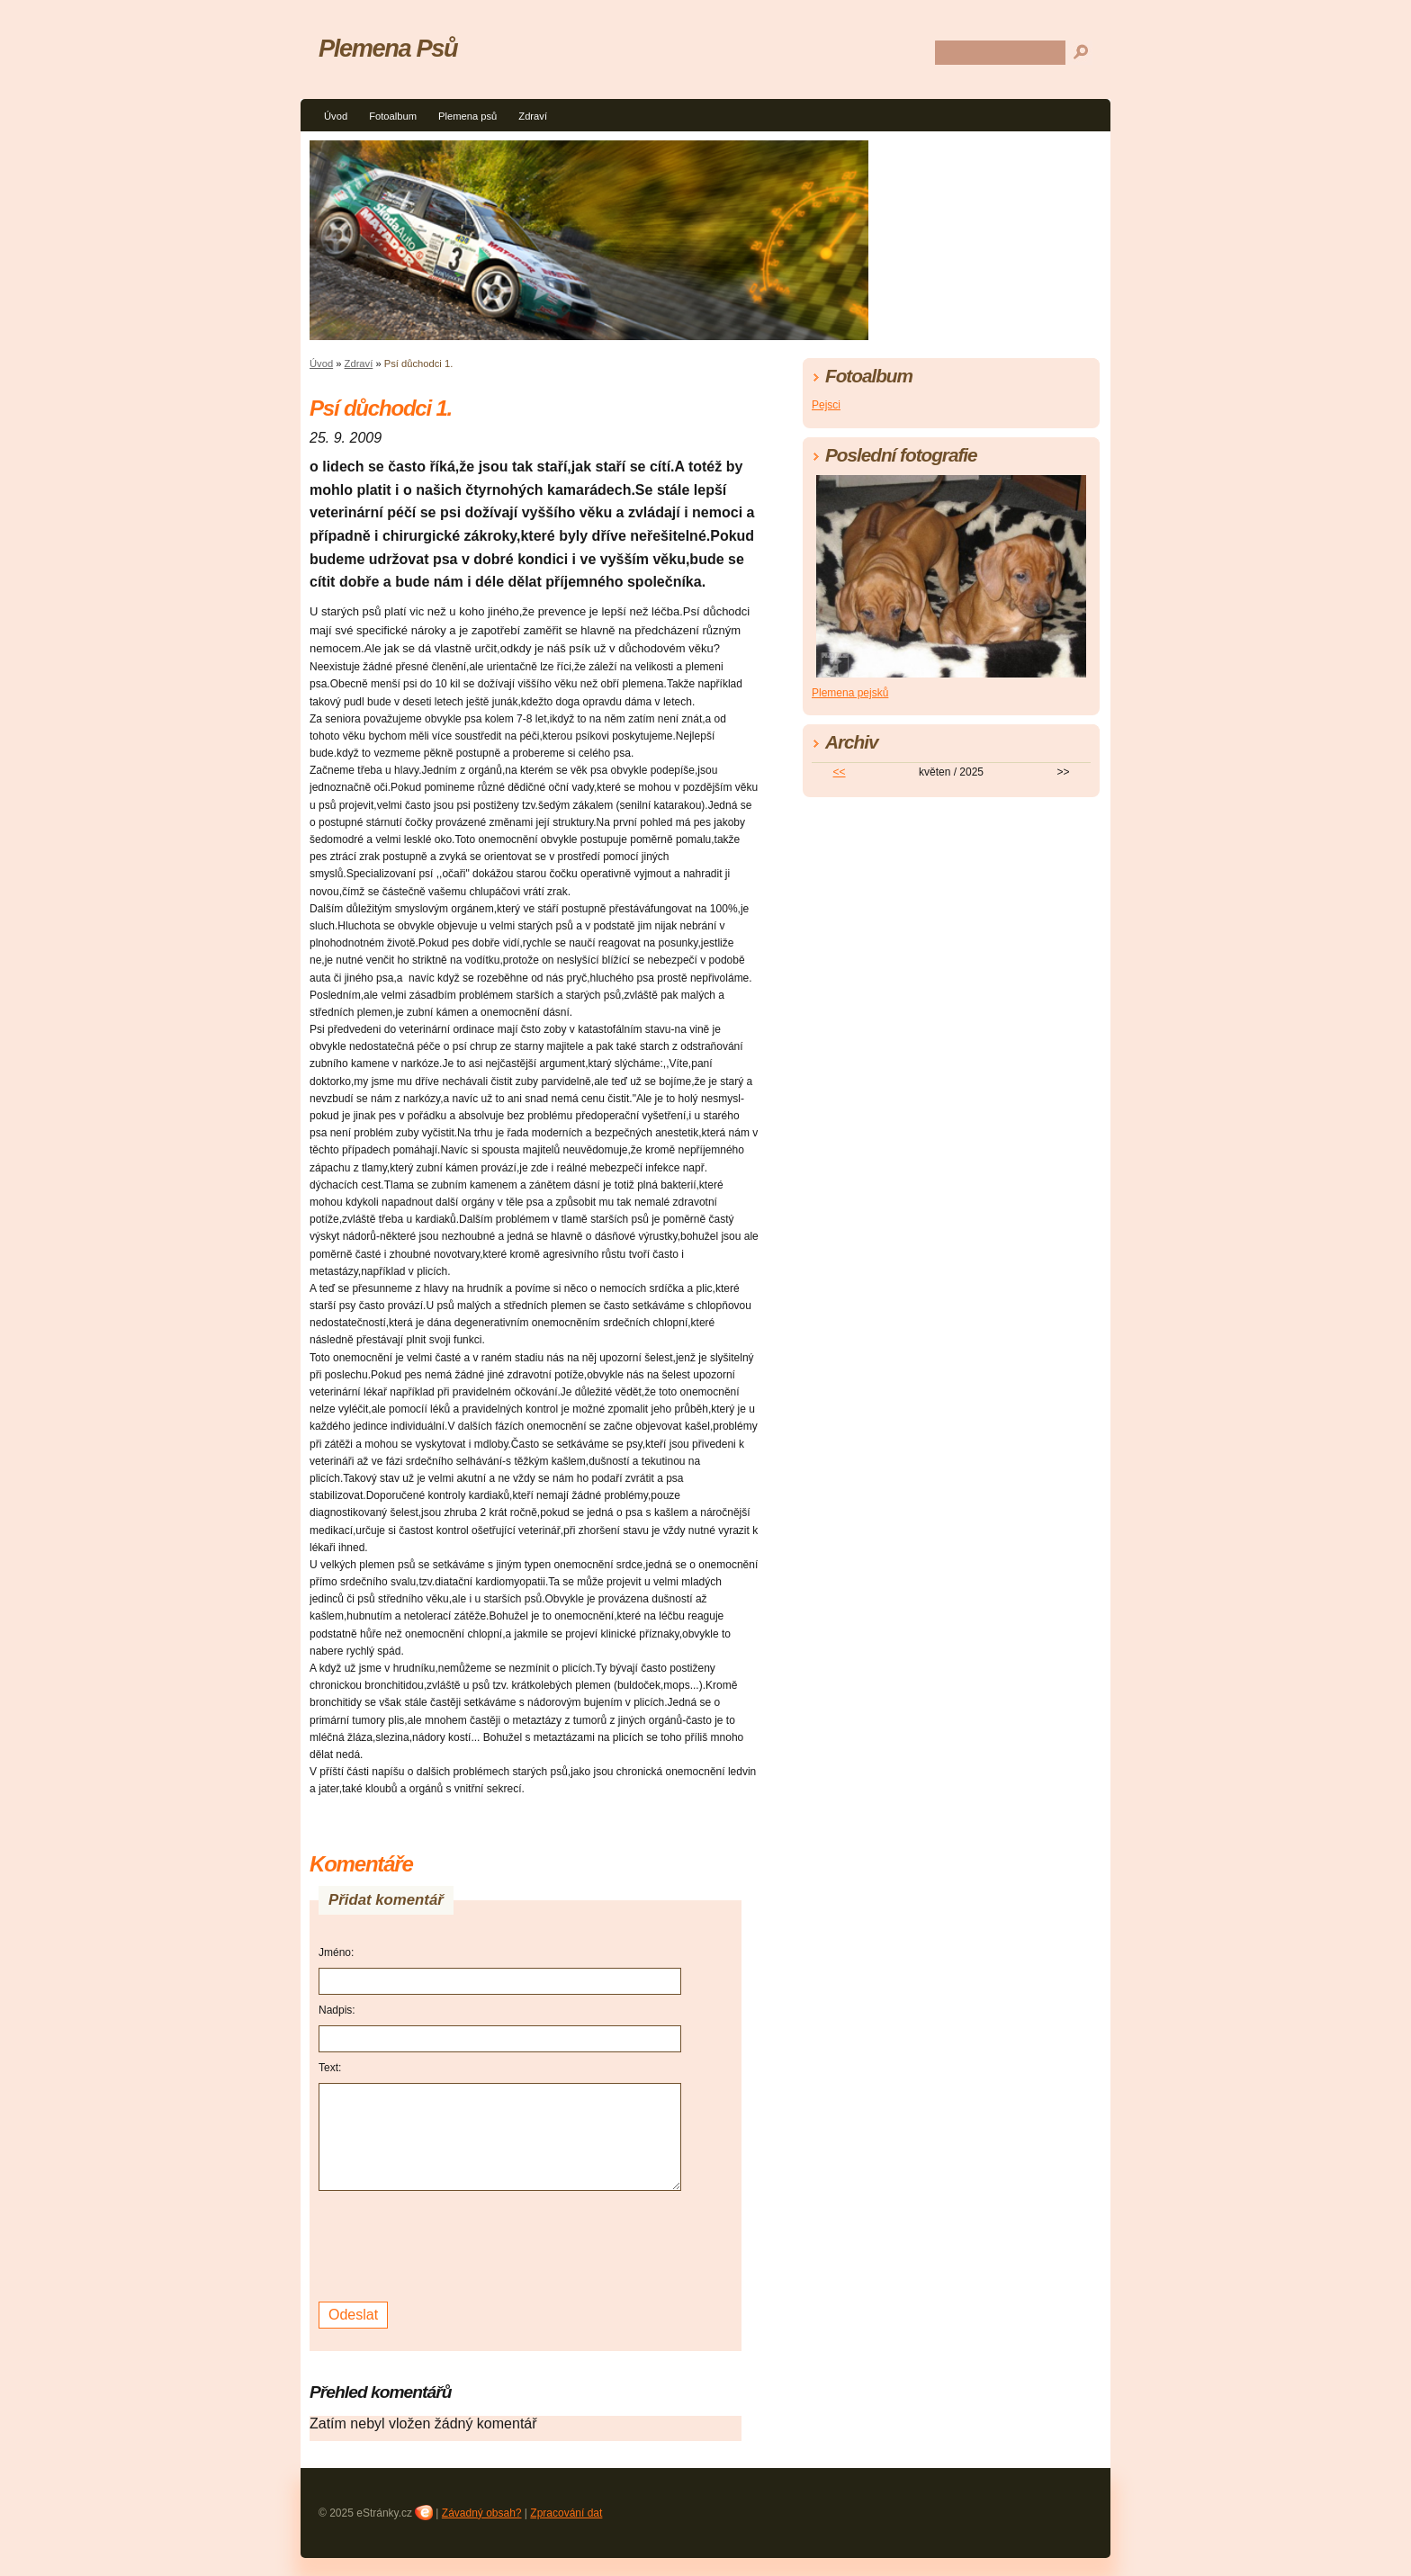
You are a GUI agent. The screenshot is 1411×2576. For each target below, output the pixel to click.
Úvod (335, 116)
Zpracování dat (566, 2513)
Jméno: (336, 1952)
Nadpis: (337, 2010)
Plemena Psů (388, 48)
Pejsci (826, 405)
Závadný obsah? (482, 2513)
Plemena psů (467, 116)
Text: (330, 2067)
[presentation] (455, 2244)
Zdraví (532, 116)
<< (839, 772)
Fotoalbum (393, 116)
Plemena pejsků (850, 693)
